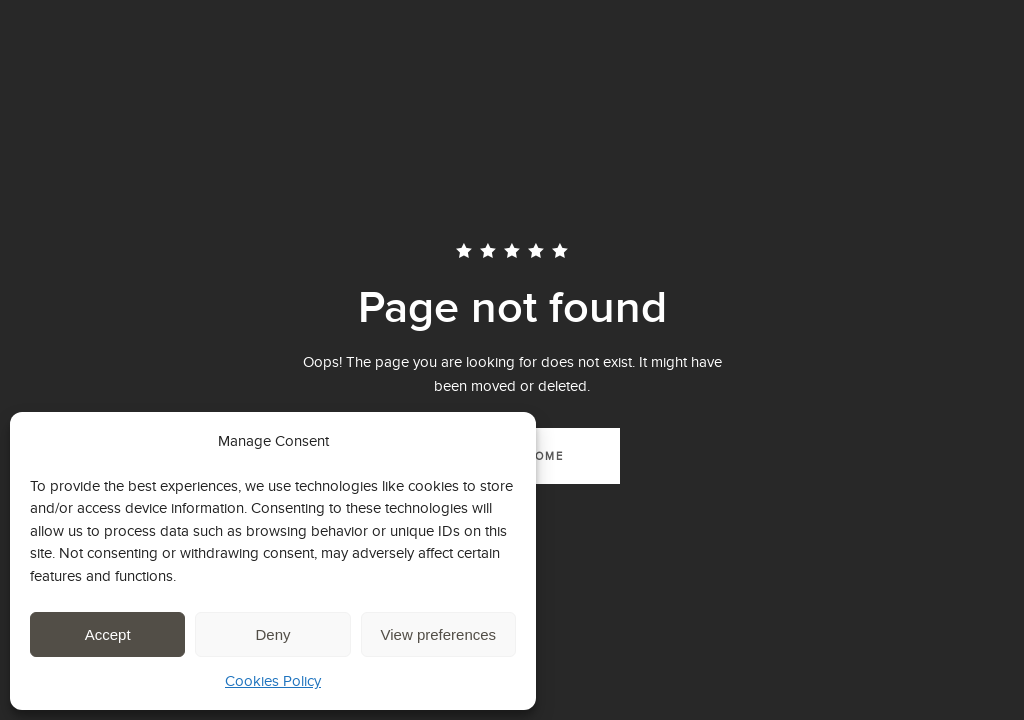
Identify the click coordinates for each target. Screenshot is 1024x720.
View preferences (439, 634)
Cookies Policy (273, 680)
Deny (272, 634)
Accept (108, 634)
